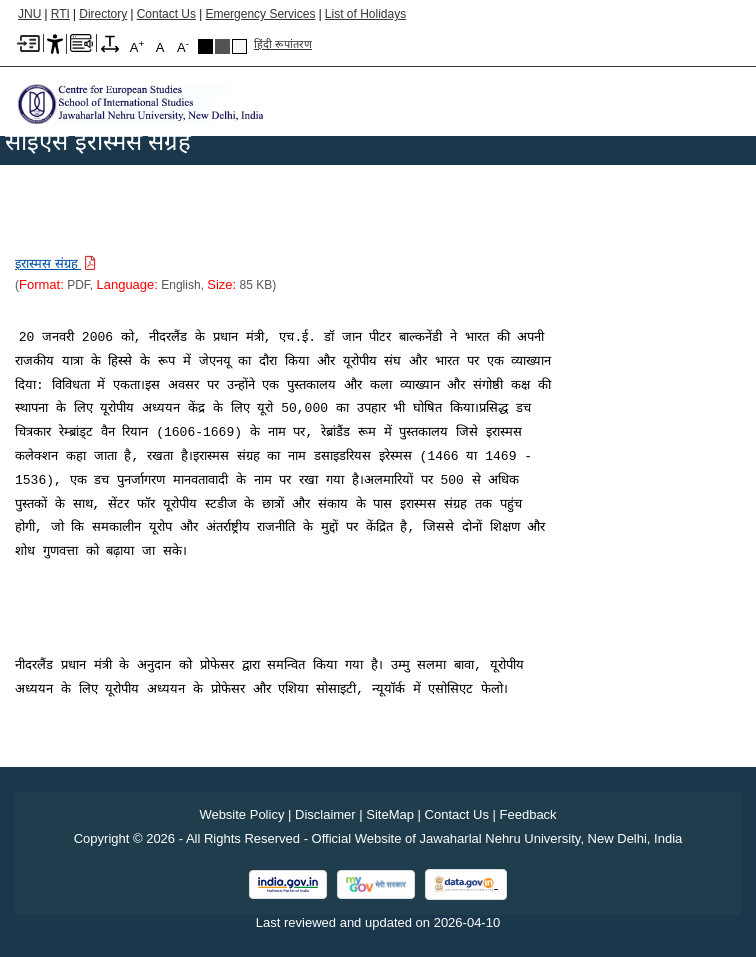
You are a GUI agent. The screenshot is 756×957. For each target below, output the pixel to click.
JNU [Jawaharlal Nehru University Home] (29, 14)
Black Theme (205, 46)
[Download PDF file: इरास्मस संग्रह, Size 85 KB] (55, 263)
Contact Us (166, 14)
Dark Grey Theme (222, 46)
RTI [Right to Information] (60, 14)
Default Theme (239, 46)
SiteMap (390, 814)
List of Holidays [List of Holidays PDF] (365, 14)
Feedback (528, 814)
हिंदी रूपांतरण (283, 44)
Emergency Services (260, 14)
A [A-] (183, 46)
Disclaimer (325, 814)
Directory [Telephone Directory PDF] (103, 14)
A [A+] (137, 46)
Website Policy (241, 814)
